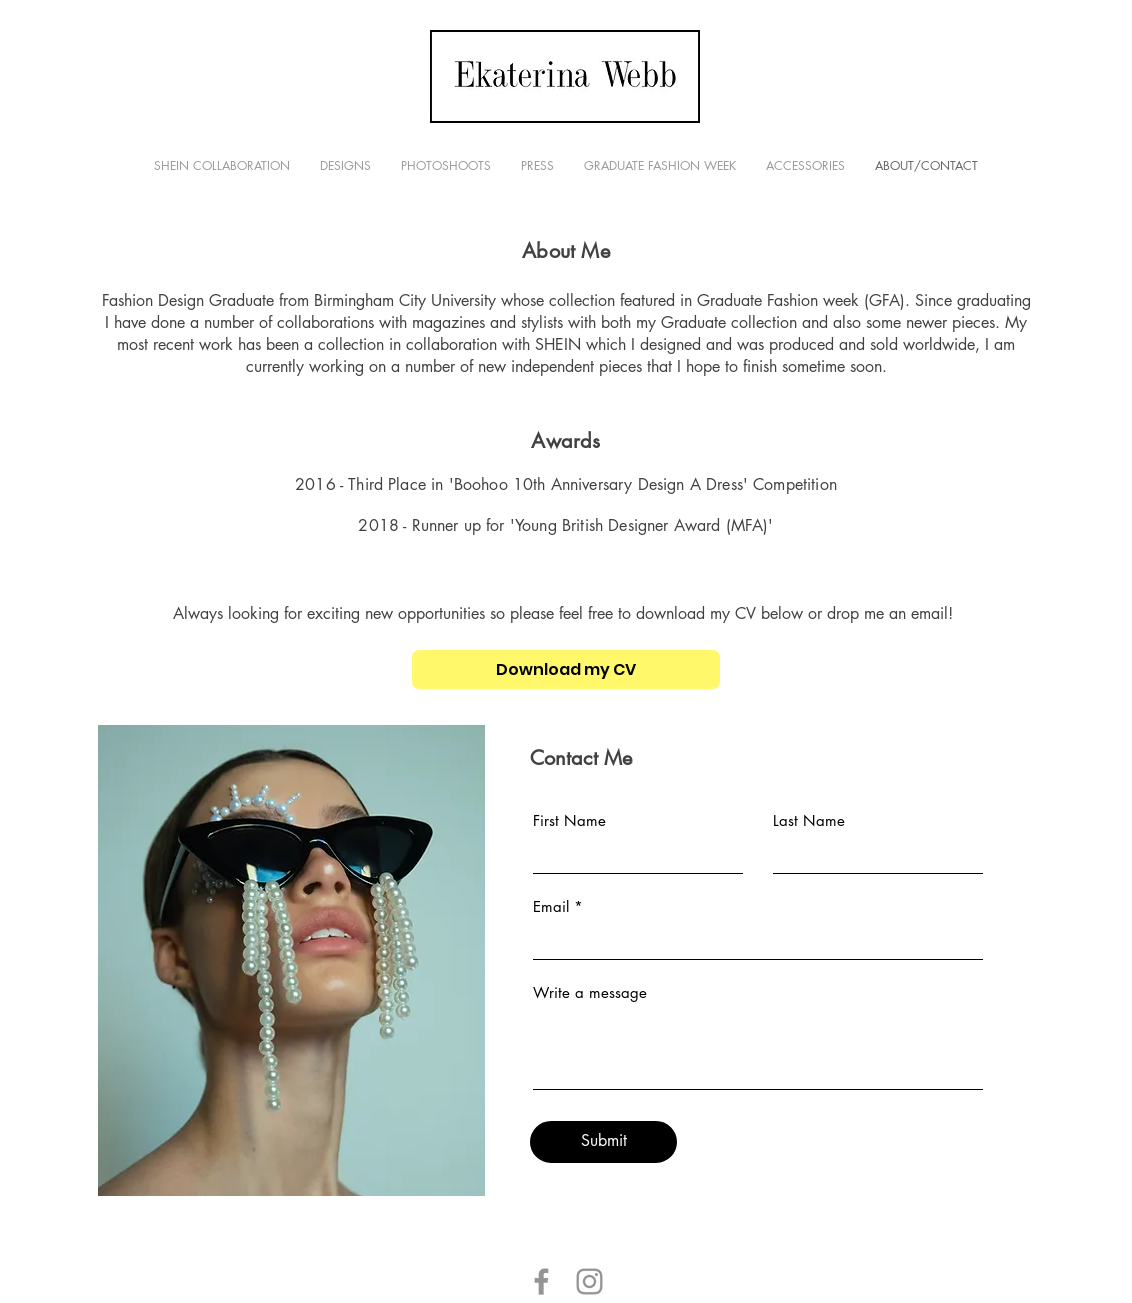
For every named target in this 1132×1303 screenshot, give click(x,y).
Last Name (809, 820)
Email (551, 906)
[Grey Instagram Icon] (589, 1281)
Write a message (590, 992)
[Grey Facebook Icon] (541, 1281)
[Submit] (603, 1142)
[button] (345, 166)
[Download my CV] (566, 669)
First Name (569, 820)
